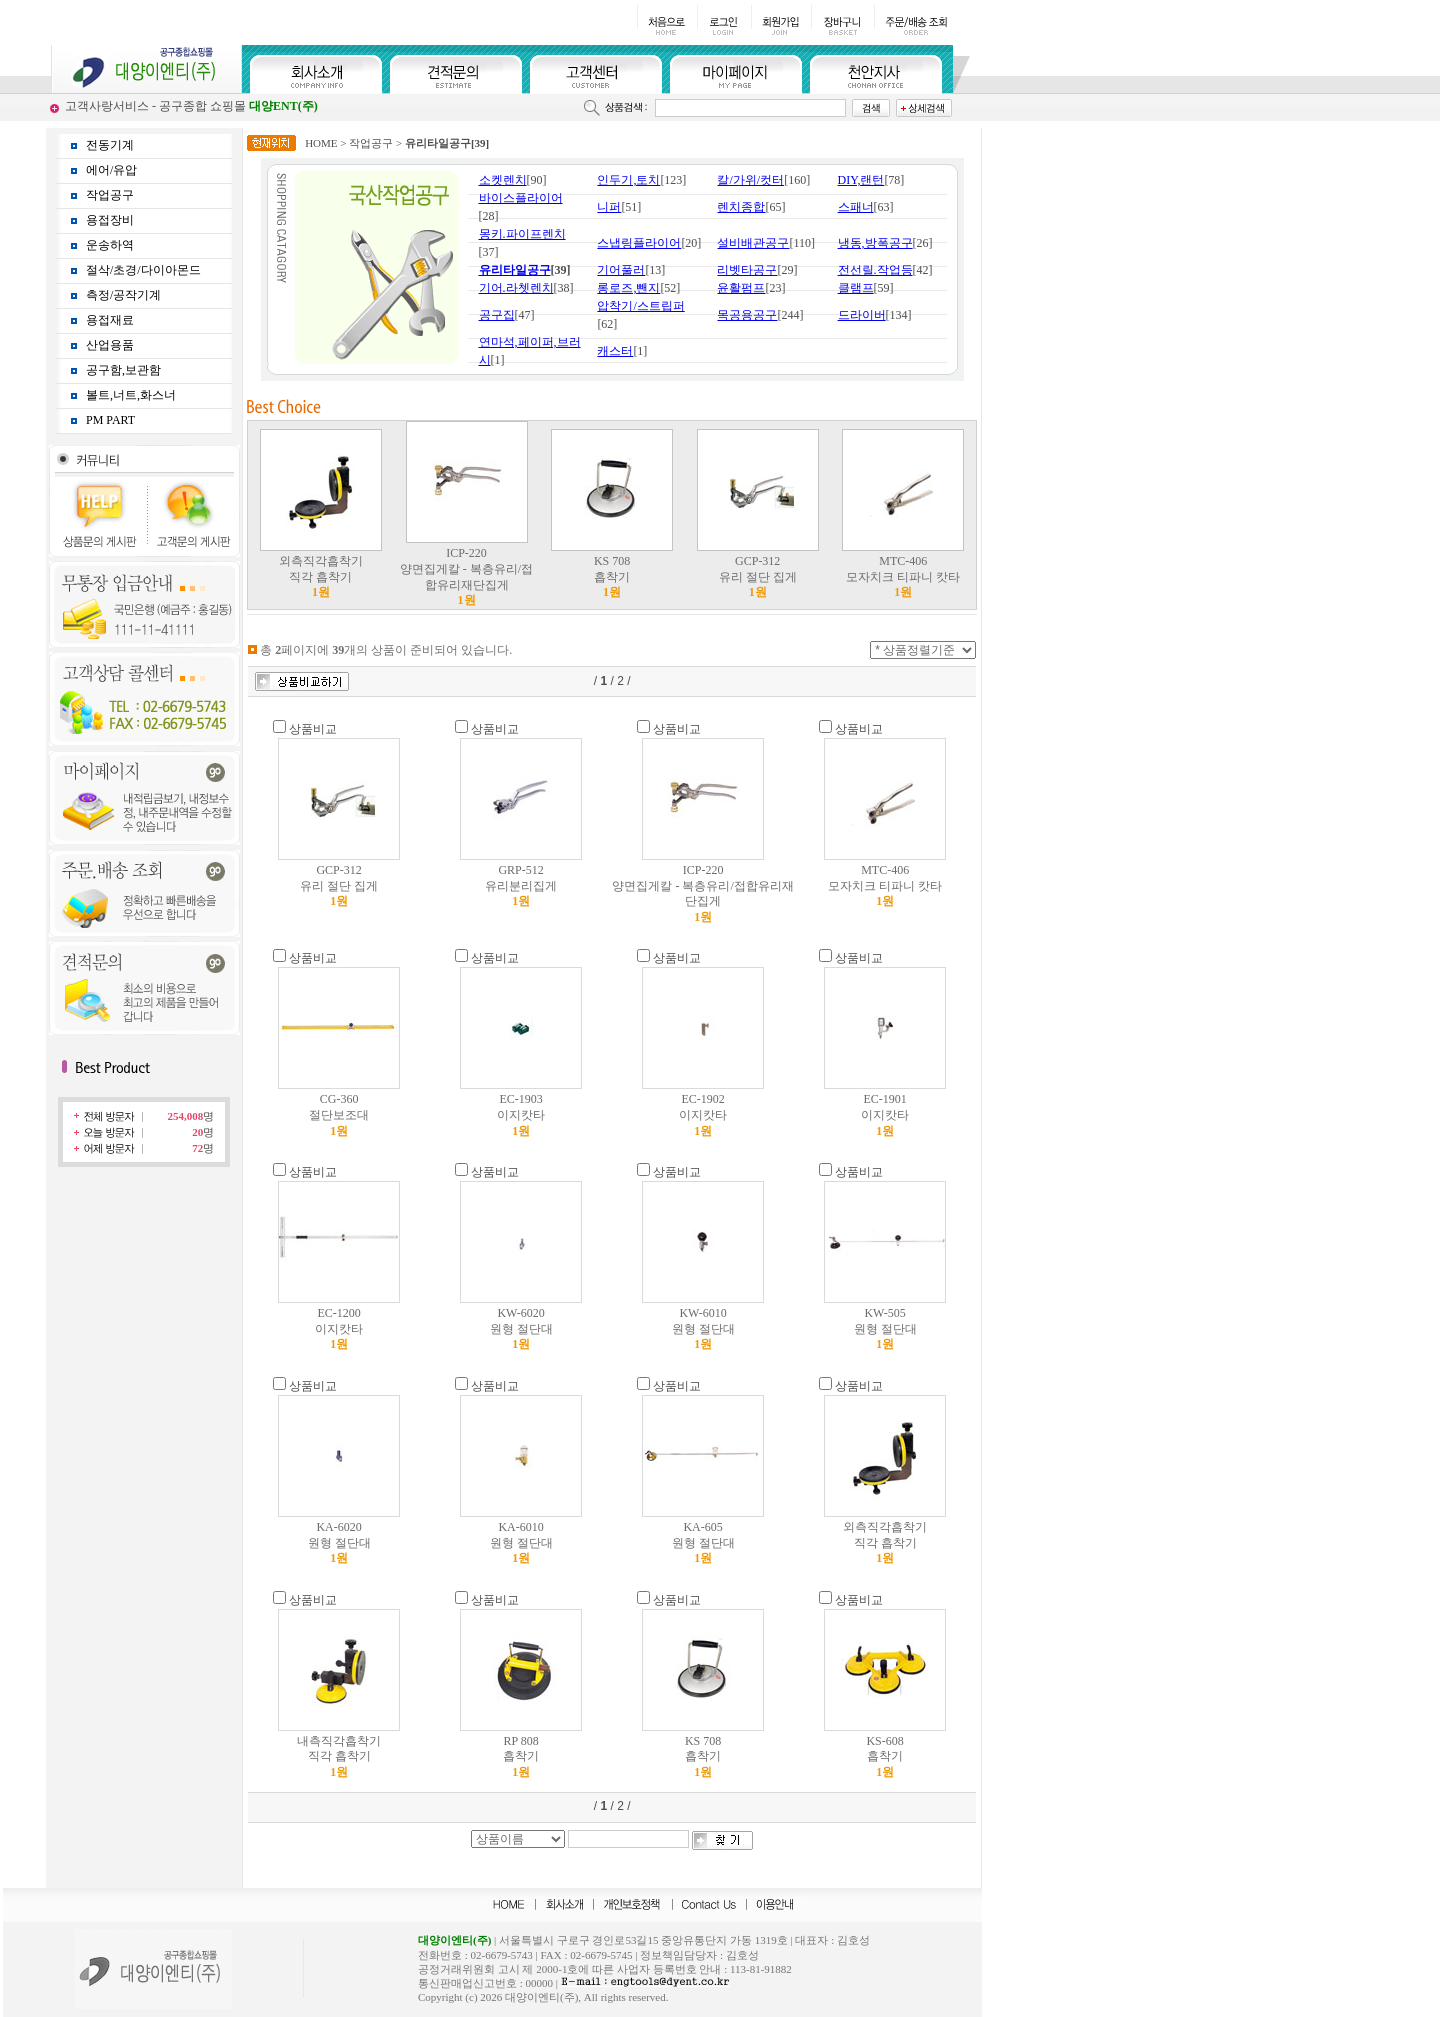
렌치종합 (741, 207)
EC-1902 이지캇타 (703, 1114)
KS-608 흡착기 (884, 1756)
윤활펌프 (741, 288)
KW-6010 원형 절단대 (703, 1328)
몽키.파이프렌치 (522, 234)
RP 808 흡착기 (521, 1756)
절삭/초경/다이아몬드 (143, 270)
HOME (321, 143)
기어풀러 (621, 270)
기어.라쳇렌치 (516, 288)
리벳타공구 (747, 270)
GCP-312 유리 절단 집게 (758, 576)
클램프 (856, 288)
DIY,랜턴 (861, 180)
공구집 (497, 315)
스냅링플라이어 (639, 243)
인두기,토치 (628, 180)
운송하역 (110, 245)
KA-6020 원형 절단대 (339, 1542)
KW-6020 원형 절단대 (521, 1328)
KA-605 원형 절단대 (703, 1542)
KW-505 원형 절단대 (885, 1328)
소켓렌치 (503, 180)
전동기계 (110, 145)
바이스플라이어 (521, 198)
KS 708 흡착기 (612, 576)
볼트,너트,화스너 (131, 395)
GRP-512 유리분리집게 (521, 885)
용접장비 (110, 220)
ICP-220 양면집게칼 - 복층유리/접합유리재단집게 (466, 576)
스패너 (856, 207)
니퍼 (609, 207)
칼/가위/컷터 (750, 180)
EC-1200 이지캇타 (339, 1328)
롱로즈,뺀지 (628, 288)
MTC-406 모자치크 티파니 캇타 (903, 576)
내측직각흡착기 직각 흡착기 (339, 1756)
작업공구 (110, 195)
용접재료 (110, 320)
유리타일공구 (515, 270)
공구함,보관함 (123, 370)
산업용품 (110, 345)
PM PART (110, 420)
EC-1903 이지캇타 (521, 1114)
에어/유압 (111, 170)
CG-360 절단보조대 (339, 1114)
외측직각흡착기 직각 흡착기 (321, 576)
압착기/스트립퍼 (640, 306)
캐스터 (615, 351)
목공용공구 (747, 315)
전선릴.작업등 (875, 270)
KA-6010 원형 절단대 (521, 1542)
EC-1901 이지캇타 (885, 1114)
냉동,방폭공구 (875, 243)
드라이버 (862, 315)
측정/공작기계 (123, 295)
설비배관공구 (753, 243)
